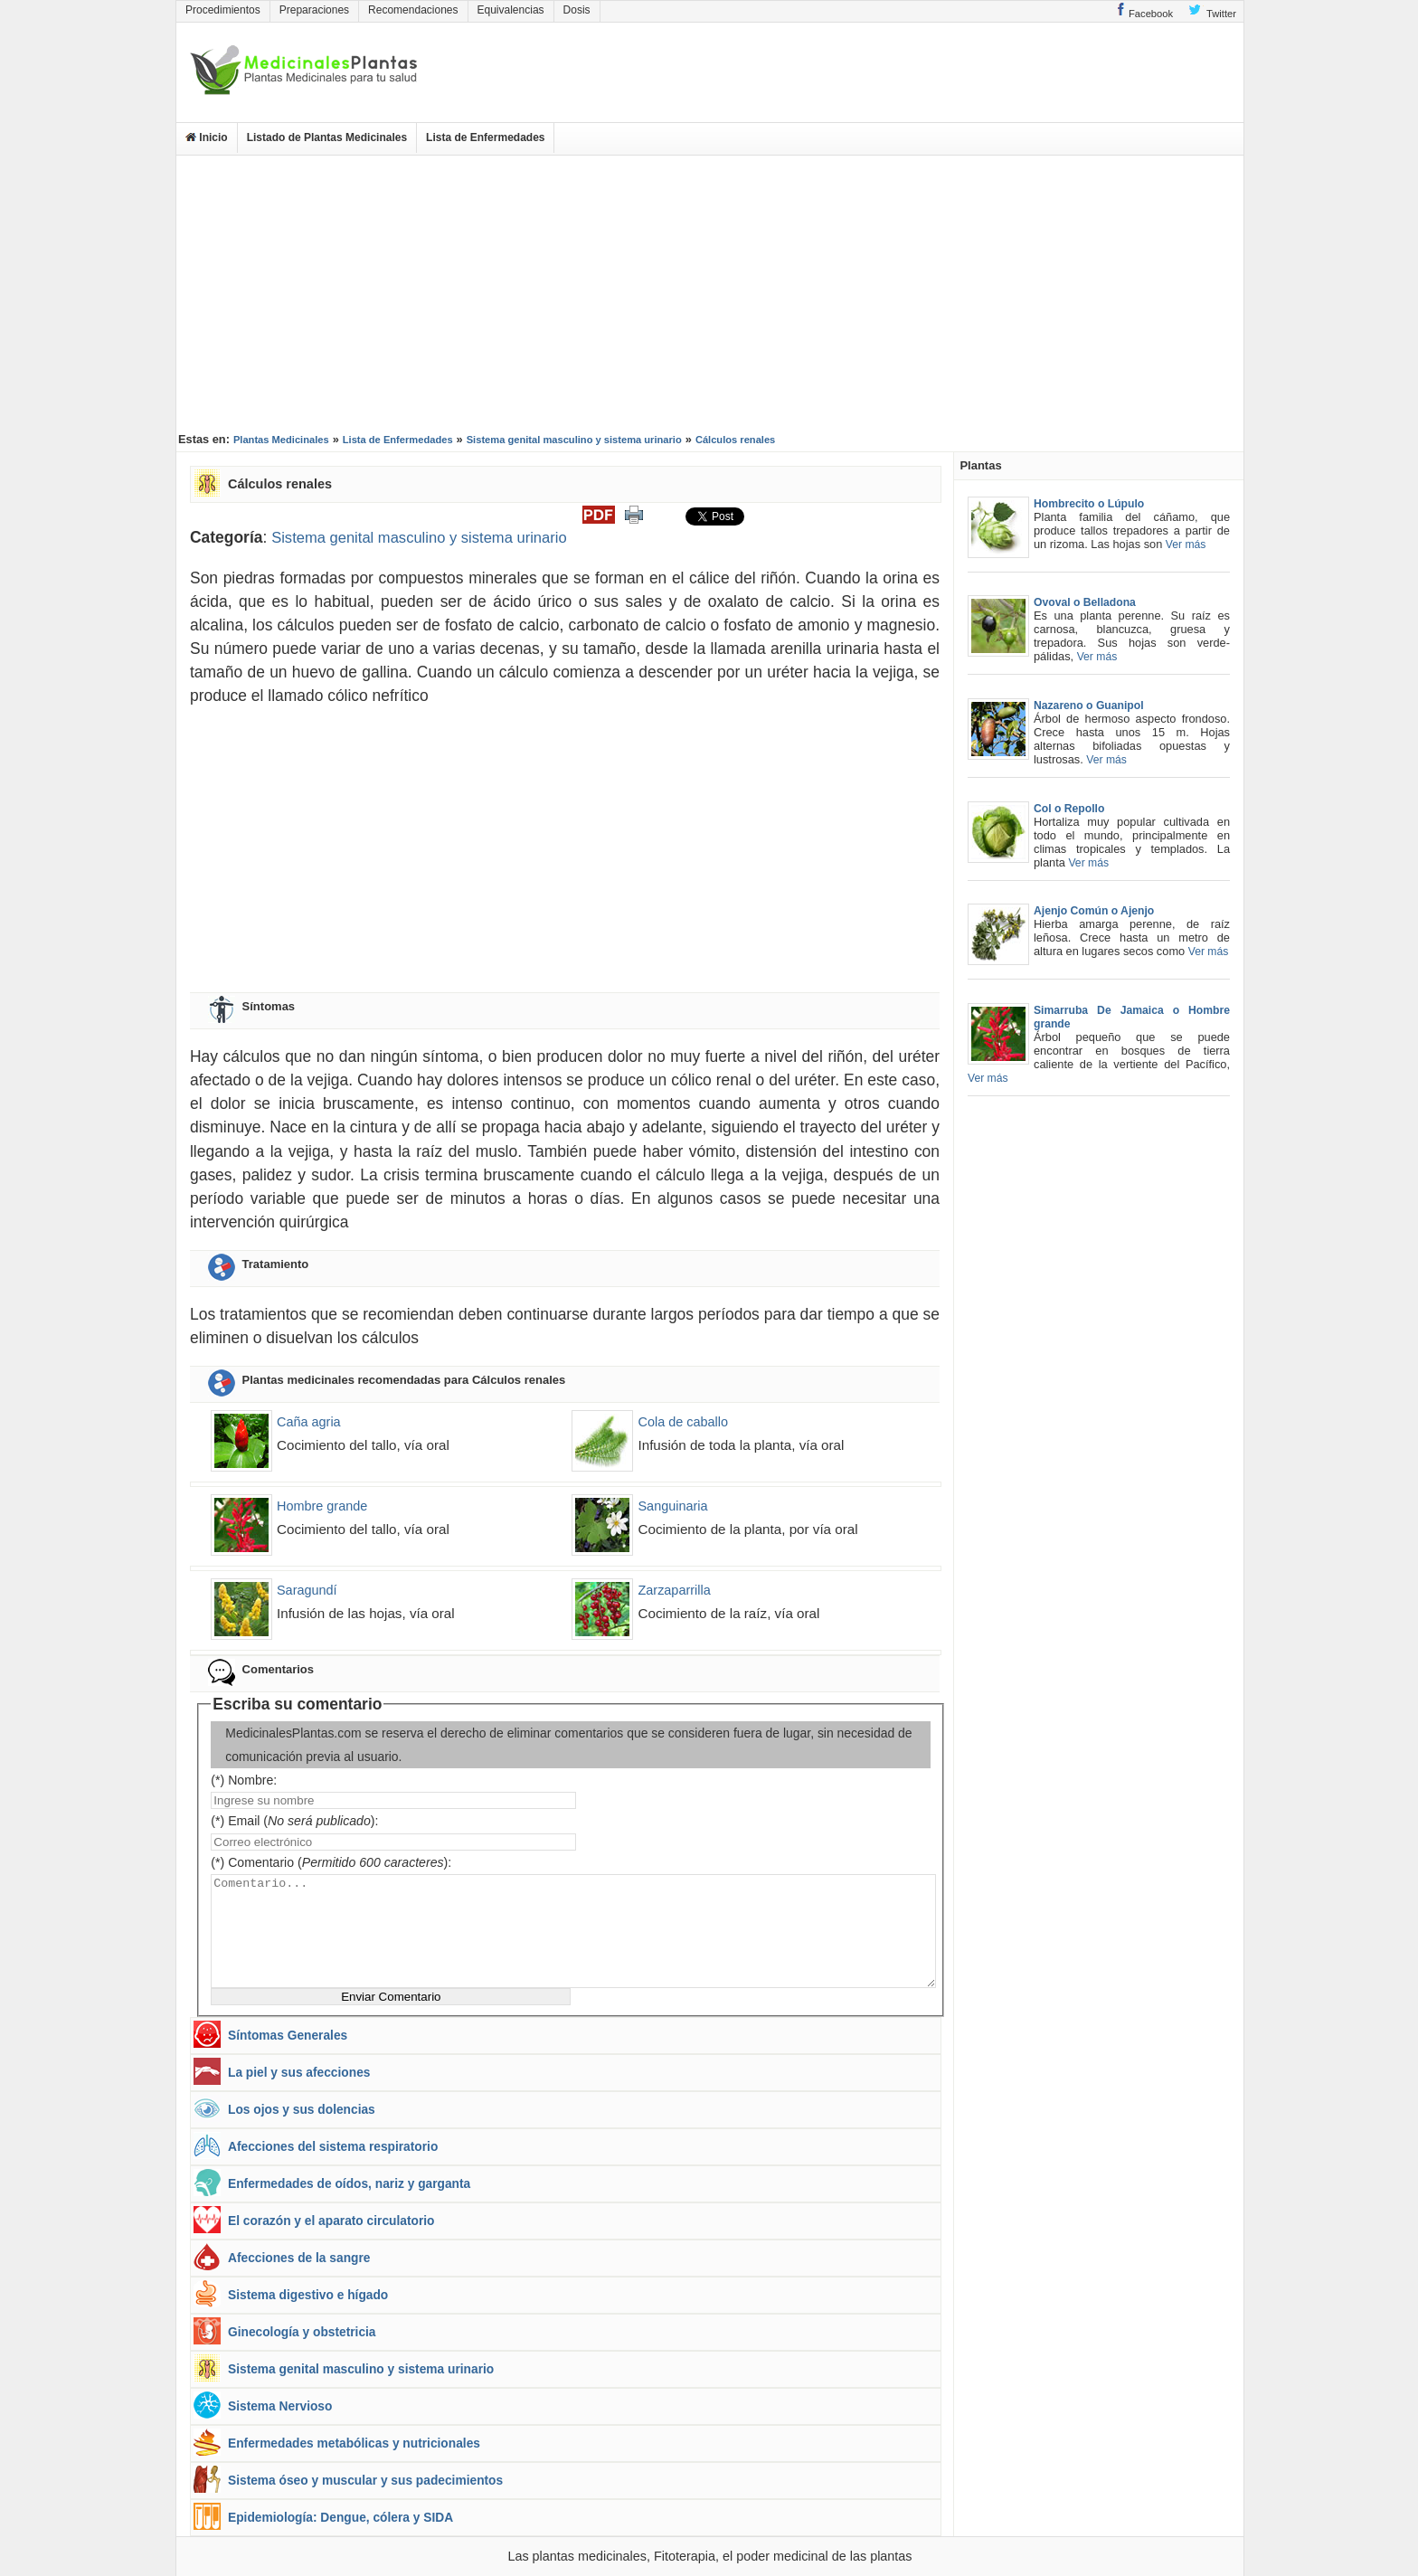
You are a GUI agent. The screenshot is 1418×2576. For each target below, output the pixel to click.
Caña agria (309, 1422)
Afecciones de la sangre (299, 2258)
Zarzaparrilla (674, 1590)
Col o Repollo (1069, 808)
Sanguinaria (672, 1506)
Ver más (1186, 544)
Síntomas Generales (287, 2035)
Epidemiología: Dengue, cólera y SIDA (340, 2517)
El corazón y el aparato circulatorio (331, 2221)
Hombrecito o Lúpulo (1089, 503)
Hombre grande (322, 1506)
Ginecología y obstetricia (302, 2332)
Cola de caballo (683, 1422)
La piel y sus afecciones (299, 2072)
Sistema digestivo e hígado (308, 2295)
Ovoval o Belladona (1085, 602)
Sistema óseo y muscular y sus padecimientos (365, 2480)
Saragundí (307, 1590)
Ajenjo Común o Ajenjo (1094, 910)
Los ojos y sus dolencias (301, 2110)
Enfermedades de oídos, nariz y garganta (349, 2184)
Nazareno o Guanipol (1089, 705)
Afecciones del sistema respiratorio (333, 2147)
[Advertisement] (710, 291)
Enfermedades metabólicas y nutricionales (354, 2443)
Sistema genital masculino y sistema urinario (418, 537)
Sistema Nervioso (280, 2406)
